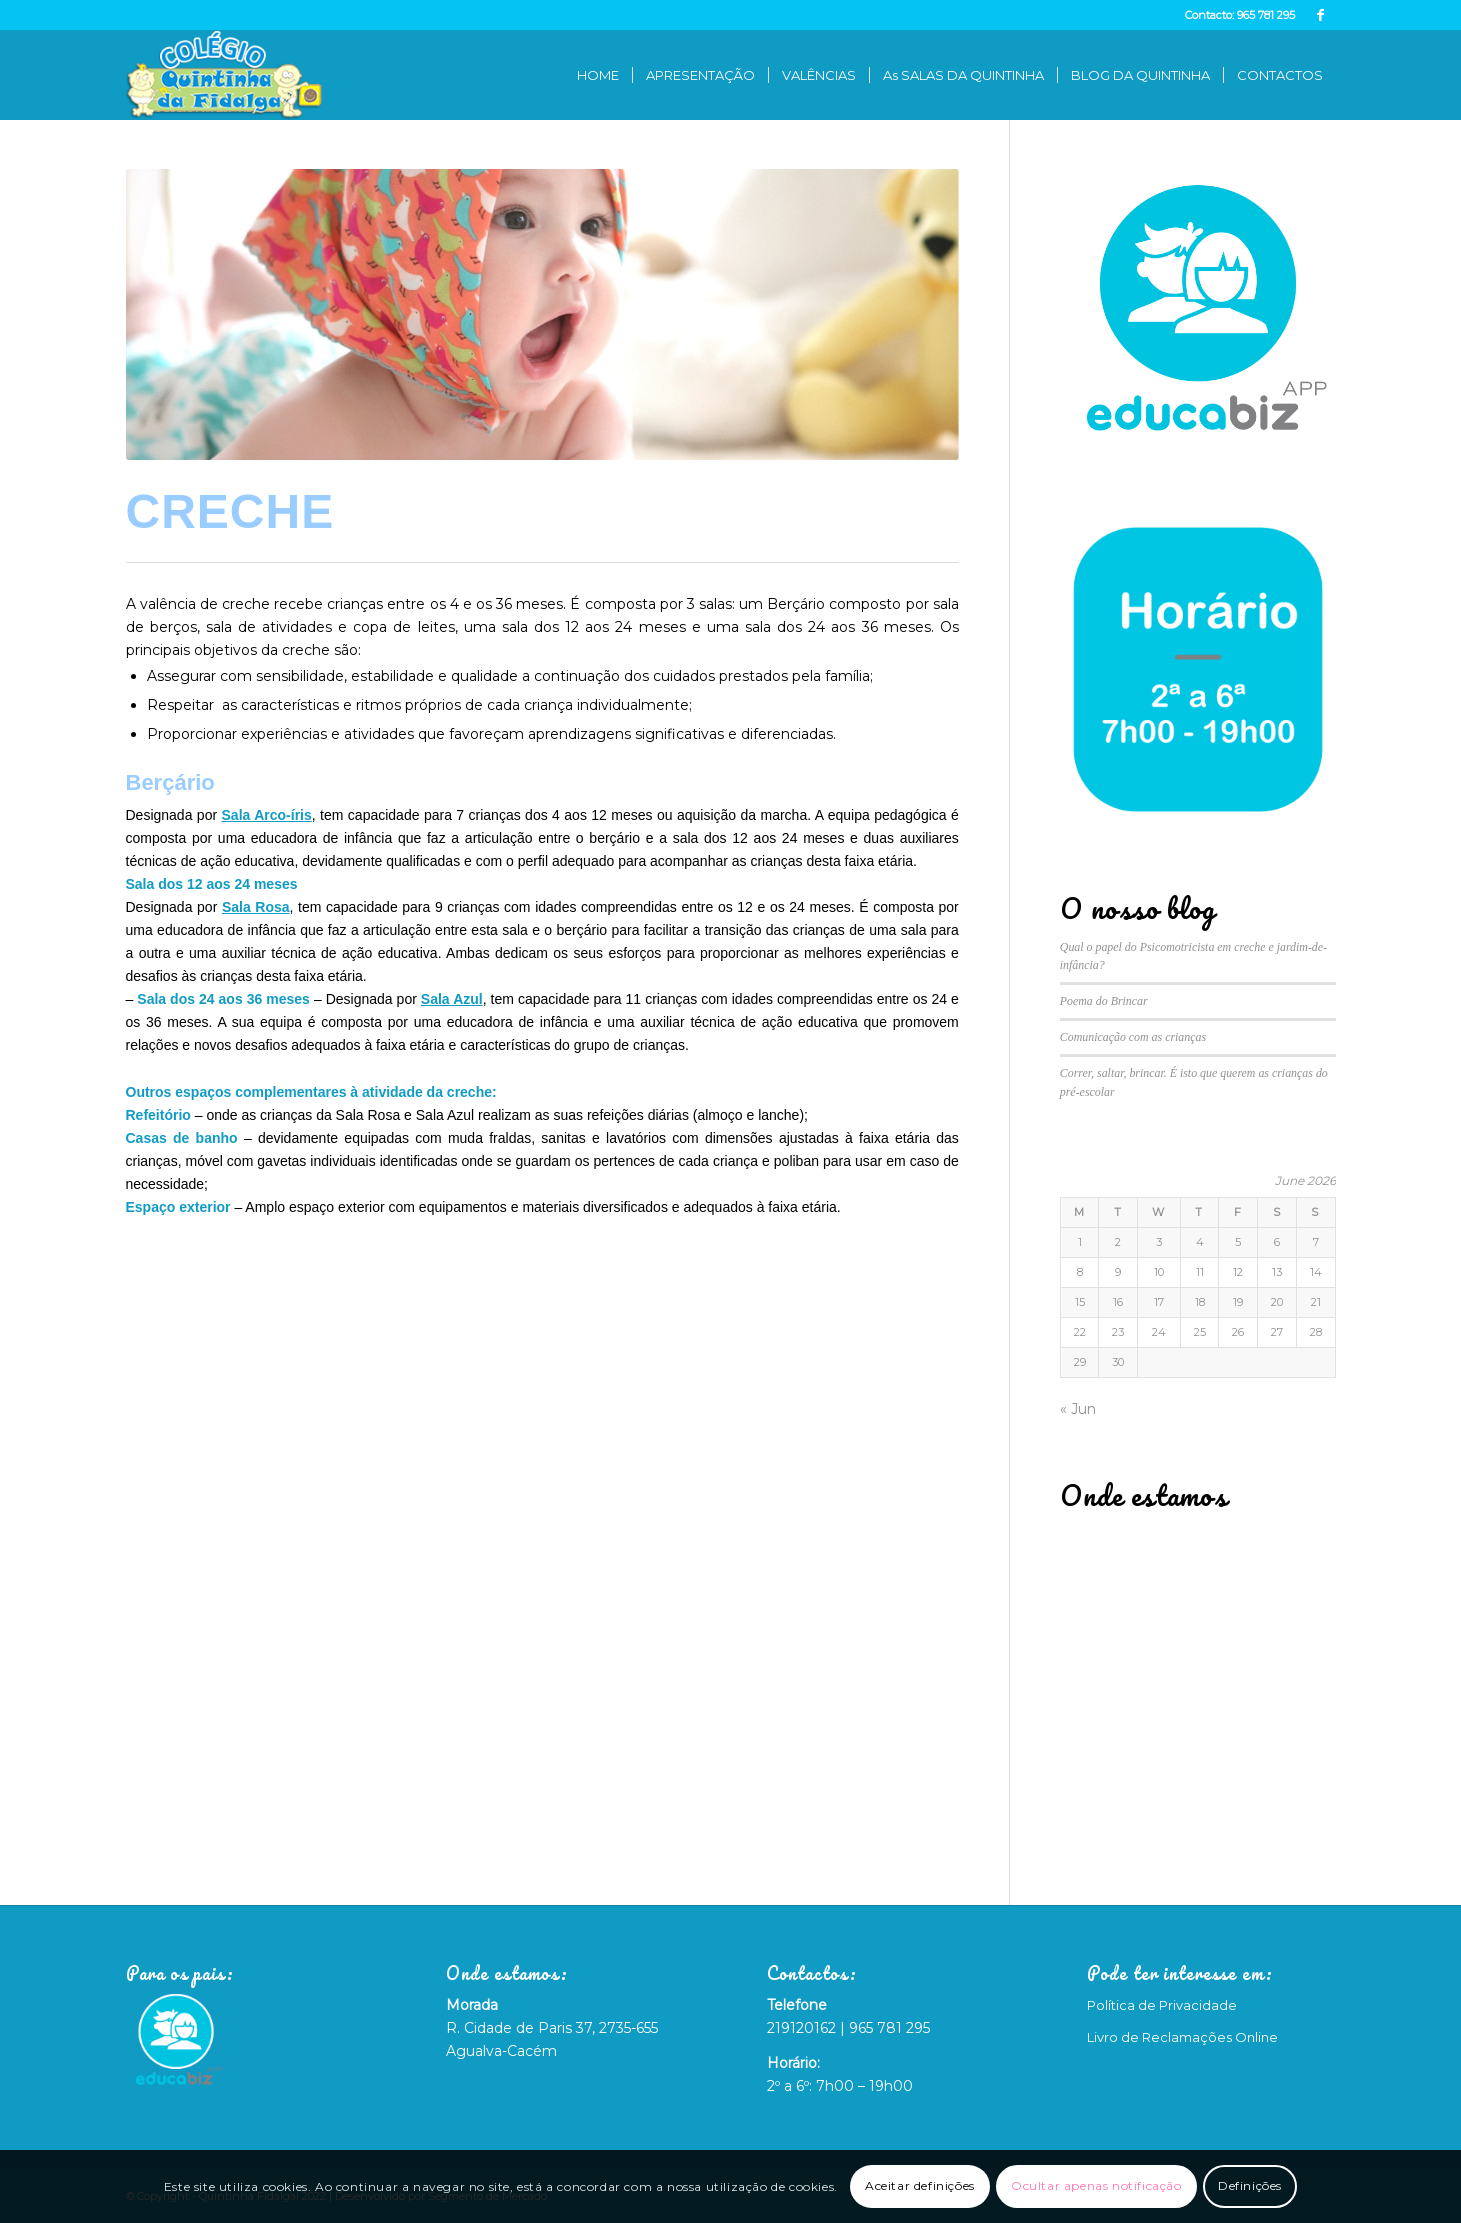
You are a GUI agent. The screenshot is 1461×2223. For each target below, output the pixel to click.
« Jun (1078, 1409)
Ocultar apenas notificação (1096, 2185)
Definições (1250, 2185)
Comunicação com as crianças (1133, 1037)
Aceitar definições (920, 2185)
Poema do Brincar (1104, 1001)
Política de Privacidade (1162, 2005)
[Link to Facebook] (1321, 15)
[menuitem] (598, 75)
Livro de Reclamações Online (1182, 2037)
